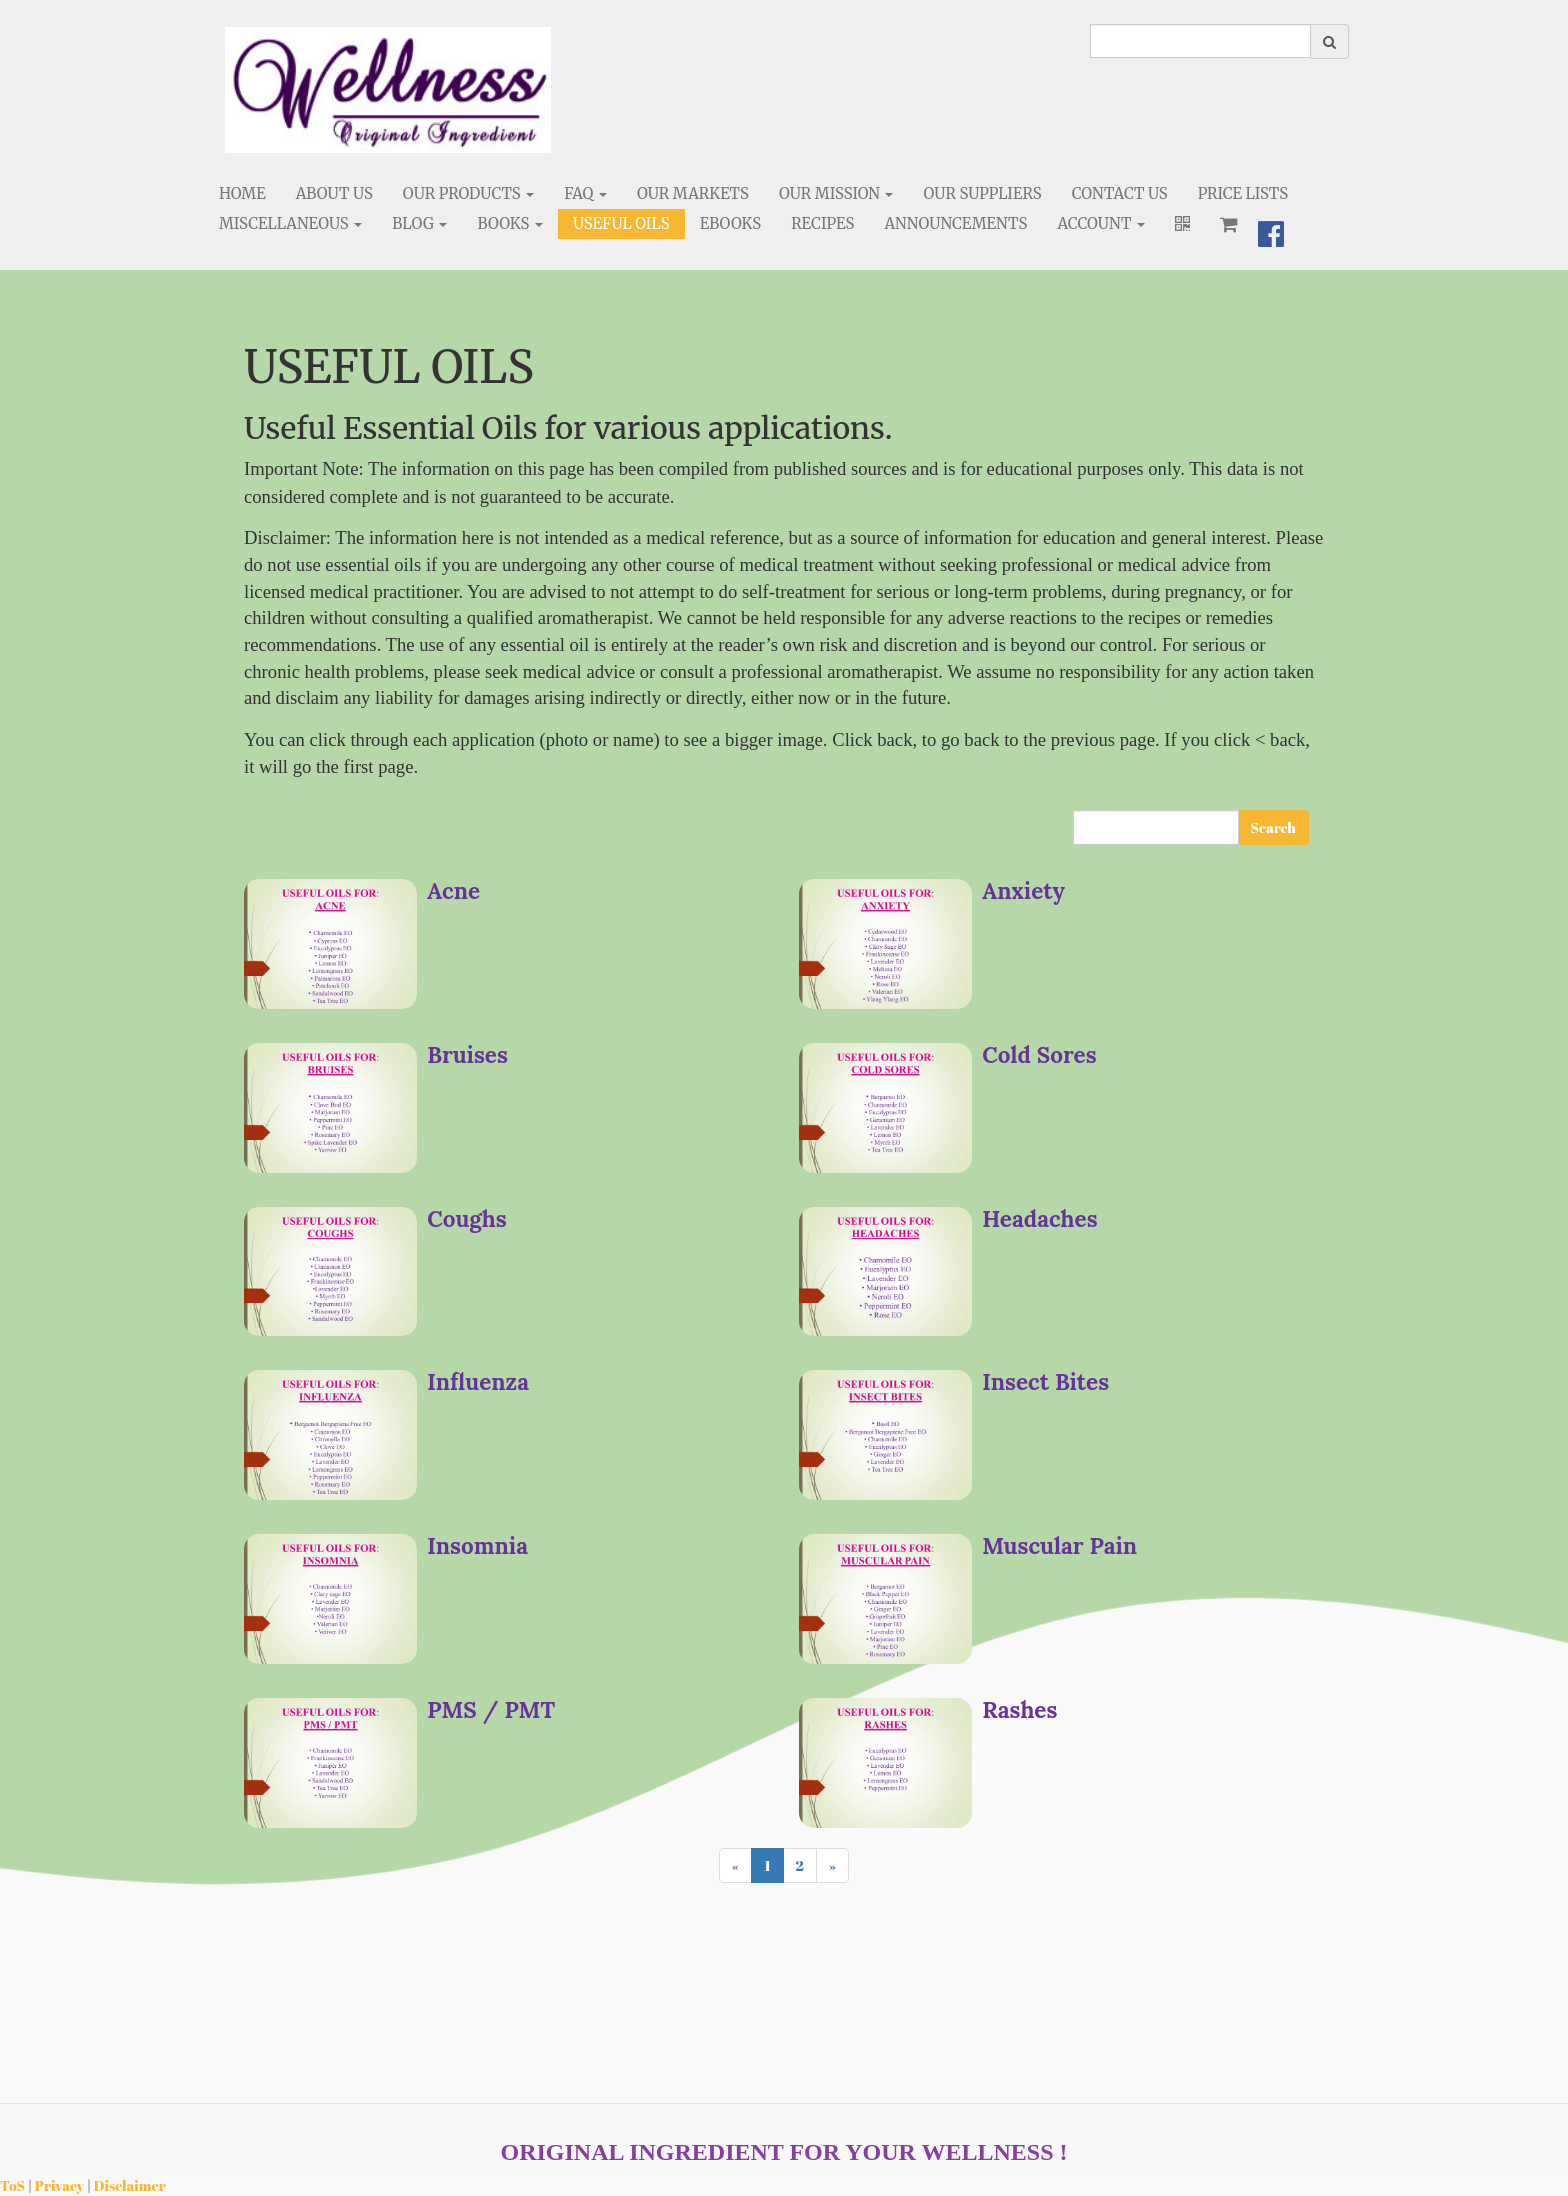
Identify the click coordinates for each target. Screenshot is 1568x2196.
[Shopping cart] (1229, 224)
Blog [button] (419, 223)
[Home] (388, 90)
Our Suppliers (982, 193)
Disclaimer (130, 2185)
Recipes (822, 223)
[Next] (832, 1865)
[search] (1200, 41)
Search (1273, 827)
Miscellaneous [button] (290, 223)
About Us (334, 193)
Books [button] (510, 223)
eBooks (731, 223)
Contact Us (1120, 193)
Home (242, 193)
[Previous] (735, 1865)
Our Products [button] (468, 193)
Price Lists (1243, 193)
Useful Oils (621, 223)
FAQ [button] (585, 193)
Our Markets (693, 193)
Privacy (59, 2185)
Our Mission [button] (836, 193)
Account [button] (1101, 223)
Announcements (955, 223)
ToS (12, 2185)
